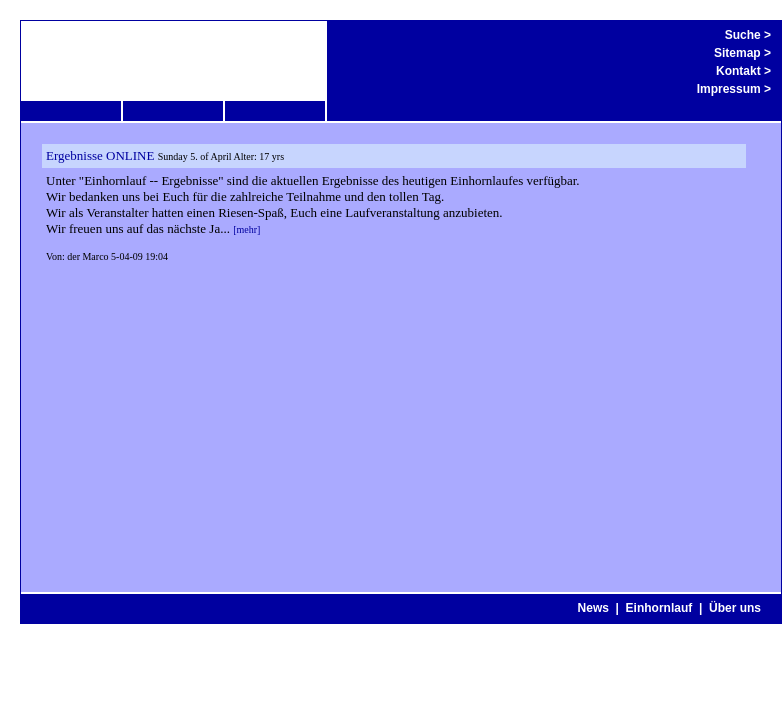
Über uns (735, 608)
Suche (743, 35)
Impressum (729, 89)
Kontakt (738, 71)
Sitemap (737, 53)
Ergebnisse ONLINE (100, 155)
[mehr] (246, 229)
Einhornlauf (659, 608)
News (593, 608)
